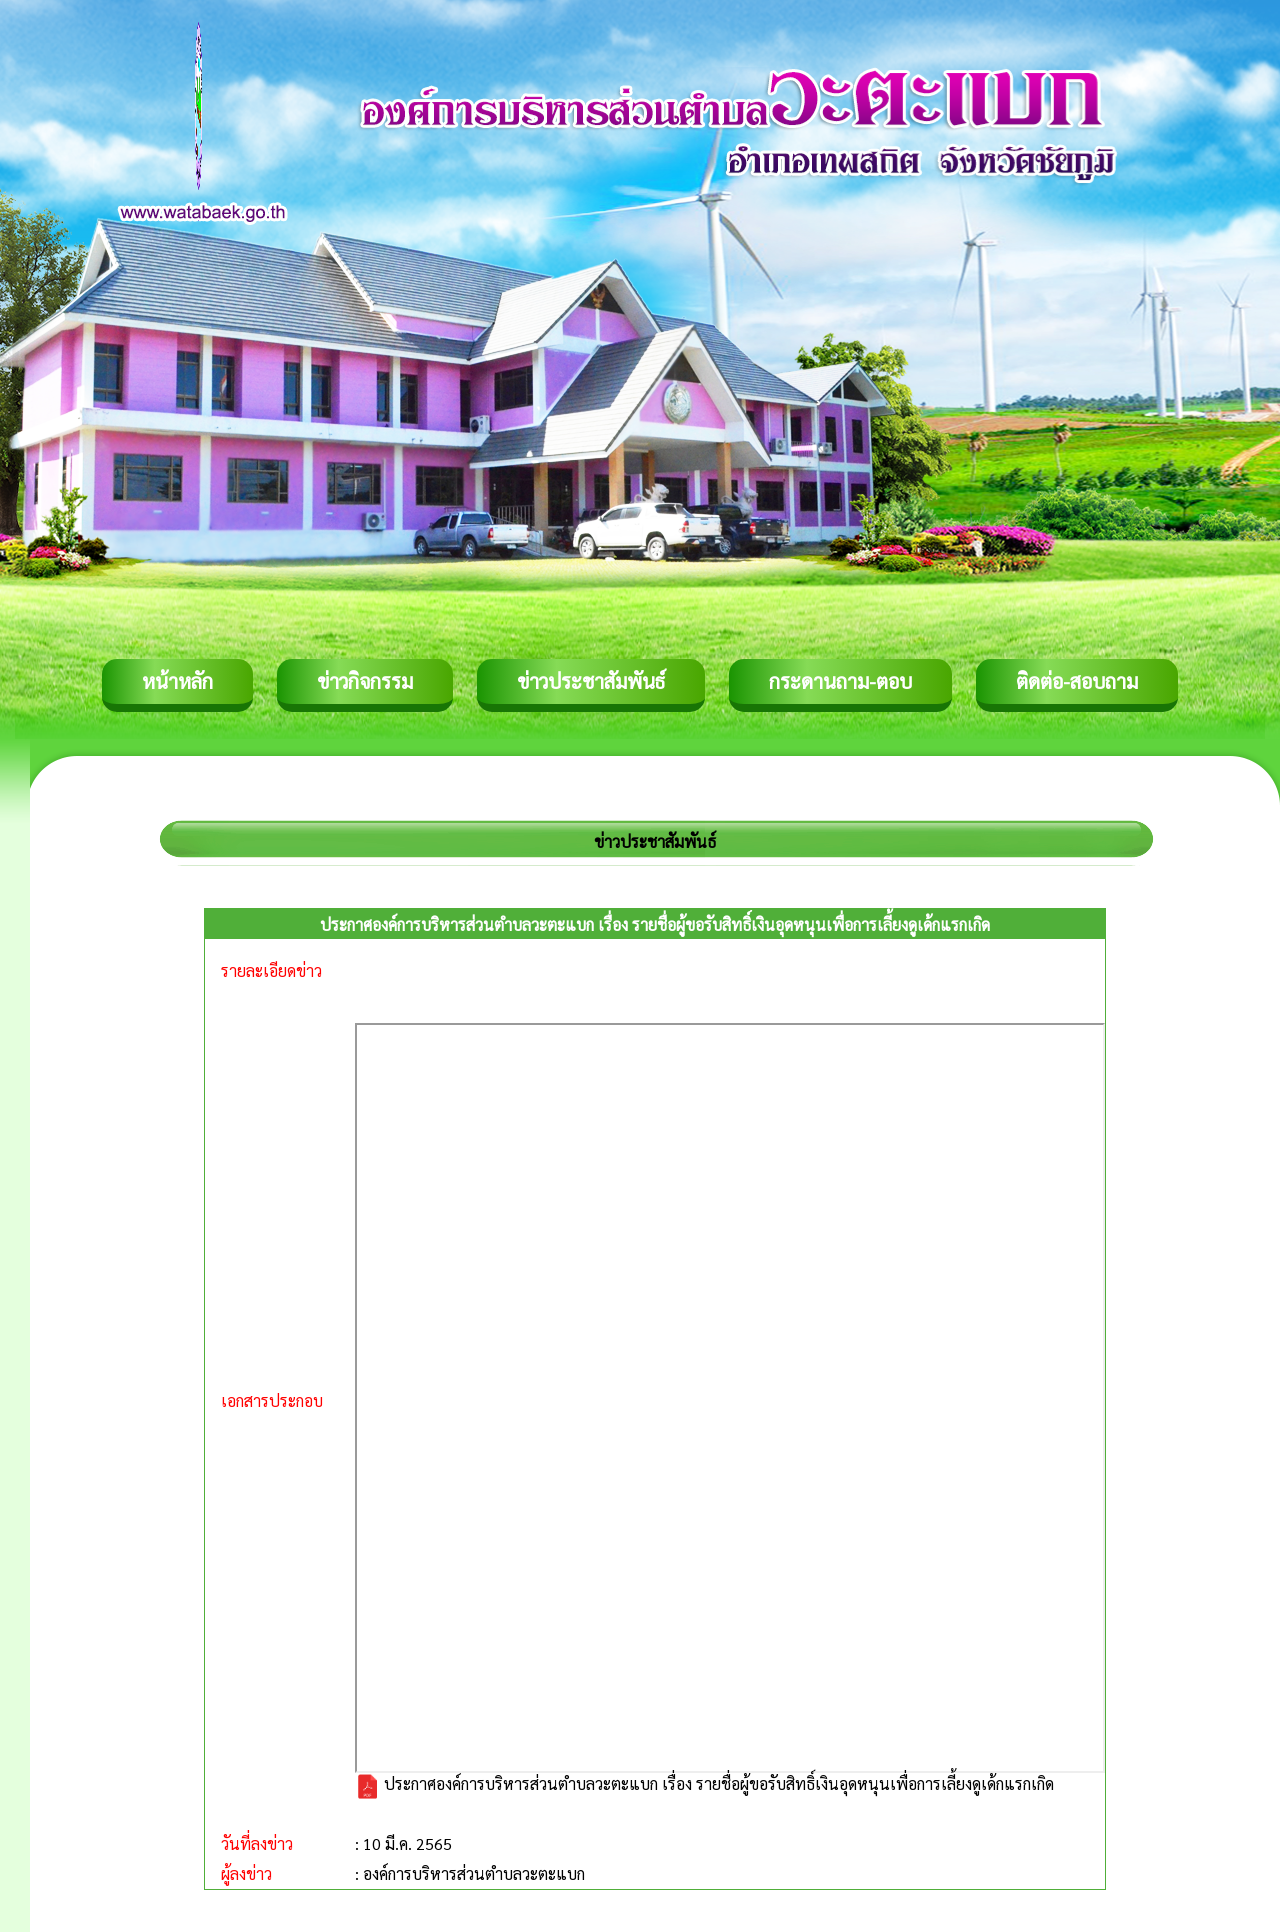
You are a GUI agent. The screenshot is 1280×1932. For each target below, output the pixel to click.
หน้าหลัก (177, 681)
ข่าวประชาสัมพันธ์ (591, 681)
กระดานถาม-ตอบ (840, 681)
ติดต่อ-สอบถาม (1077, 681)
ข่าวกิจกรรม (365, 681)
